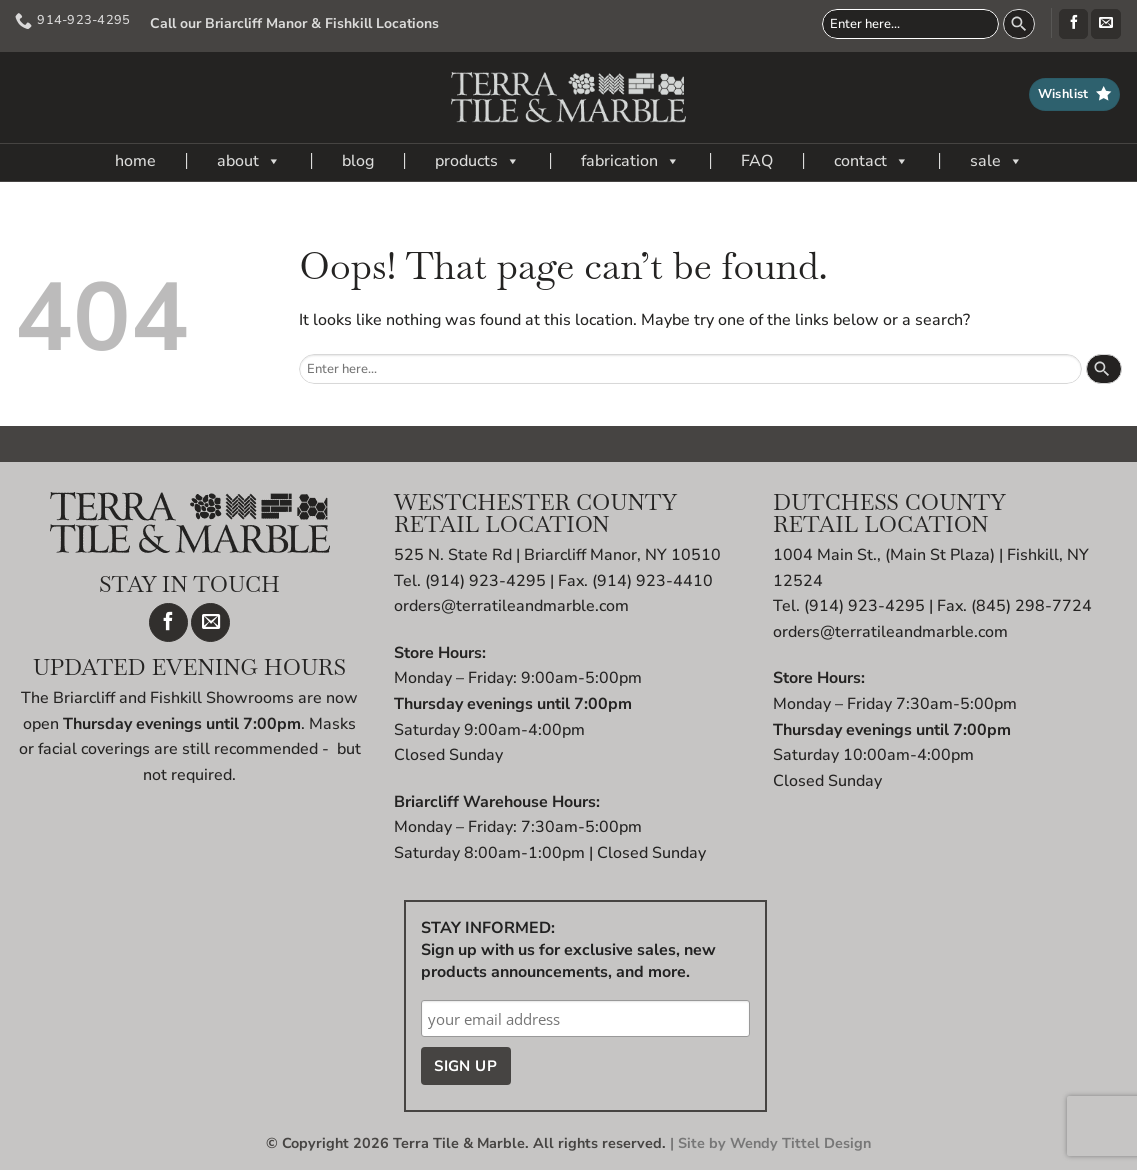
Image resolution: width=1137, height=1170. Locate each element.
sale (996, 161)
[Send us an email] (1105, 24)
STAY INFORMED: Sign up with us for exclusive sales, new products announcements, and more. (568, 950)
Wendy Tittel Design (800, 1143)
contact (871, 161)
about (249, 161)
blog (358, 161)
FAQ (757, 161)
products (477, 161)
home (135, 161)
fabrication (630, 161)
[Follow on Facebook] (1073, 24)
